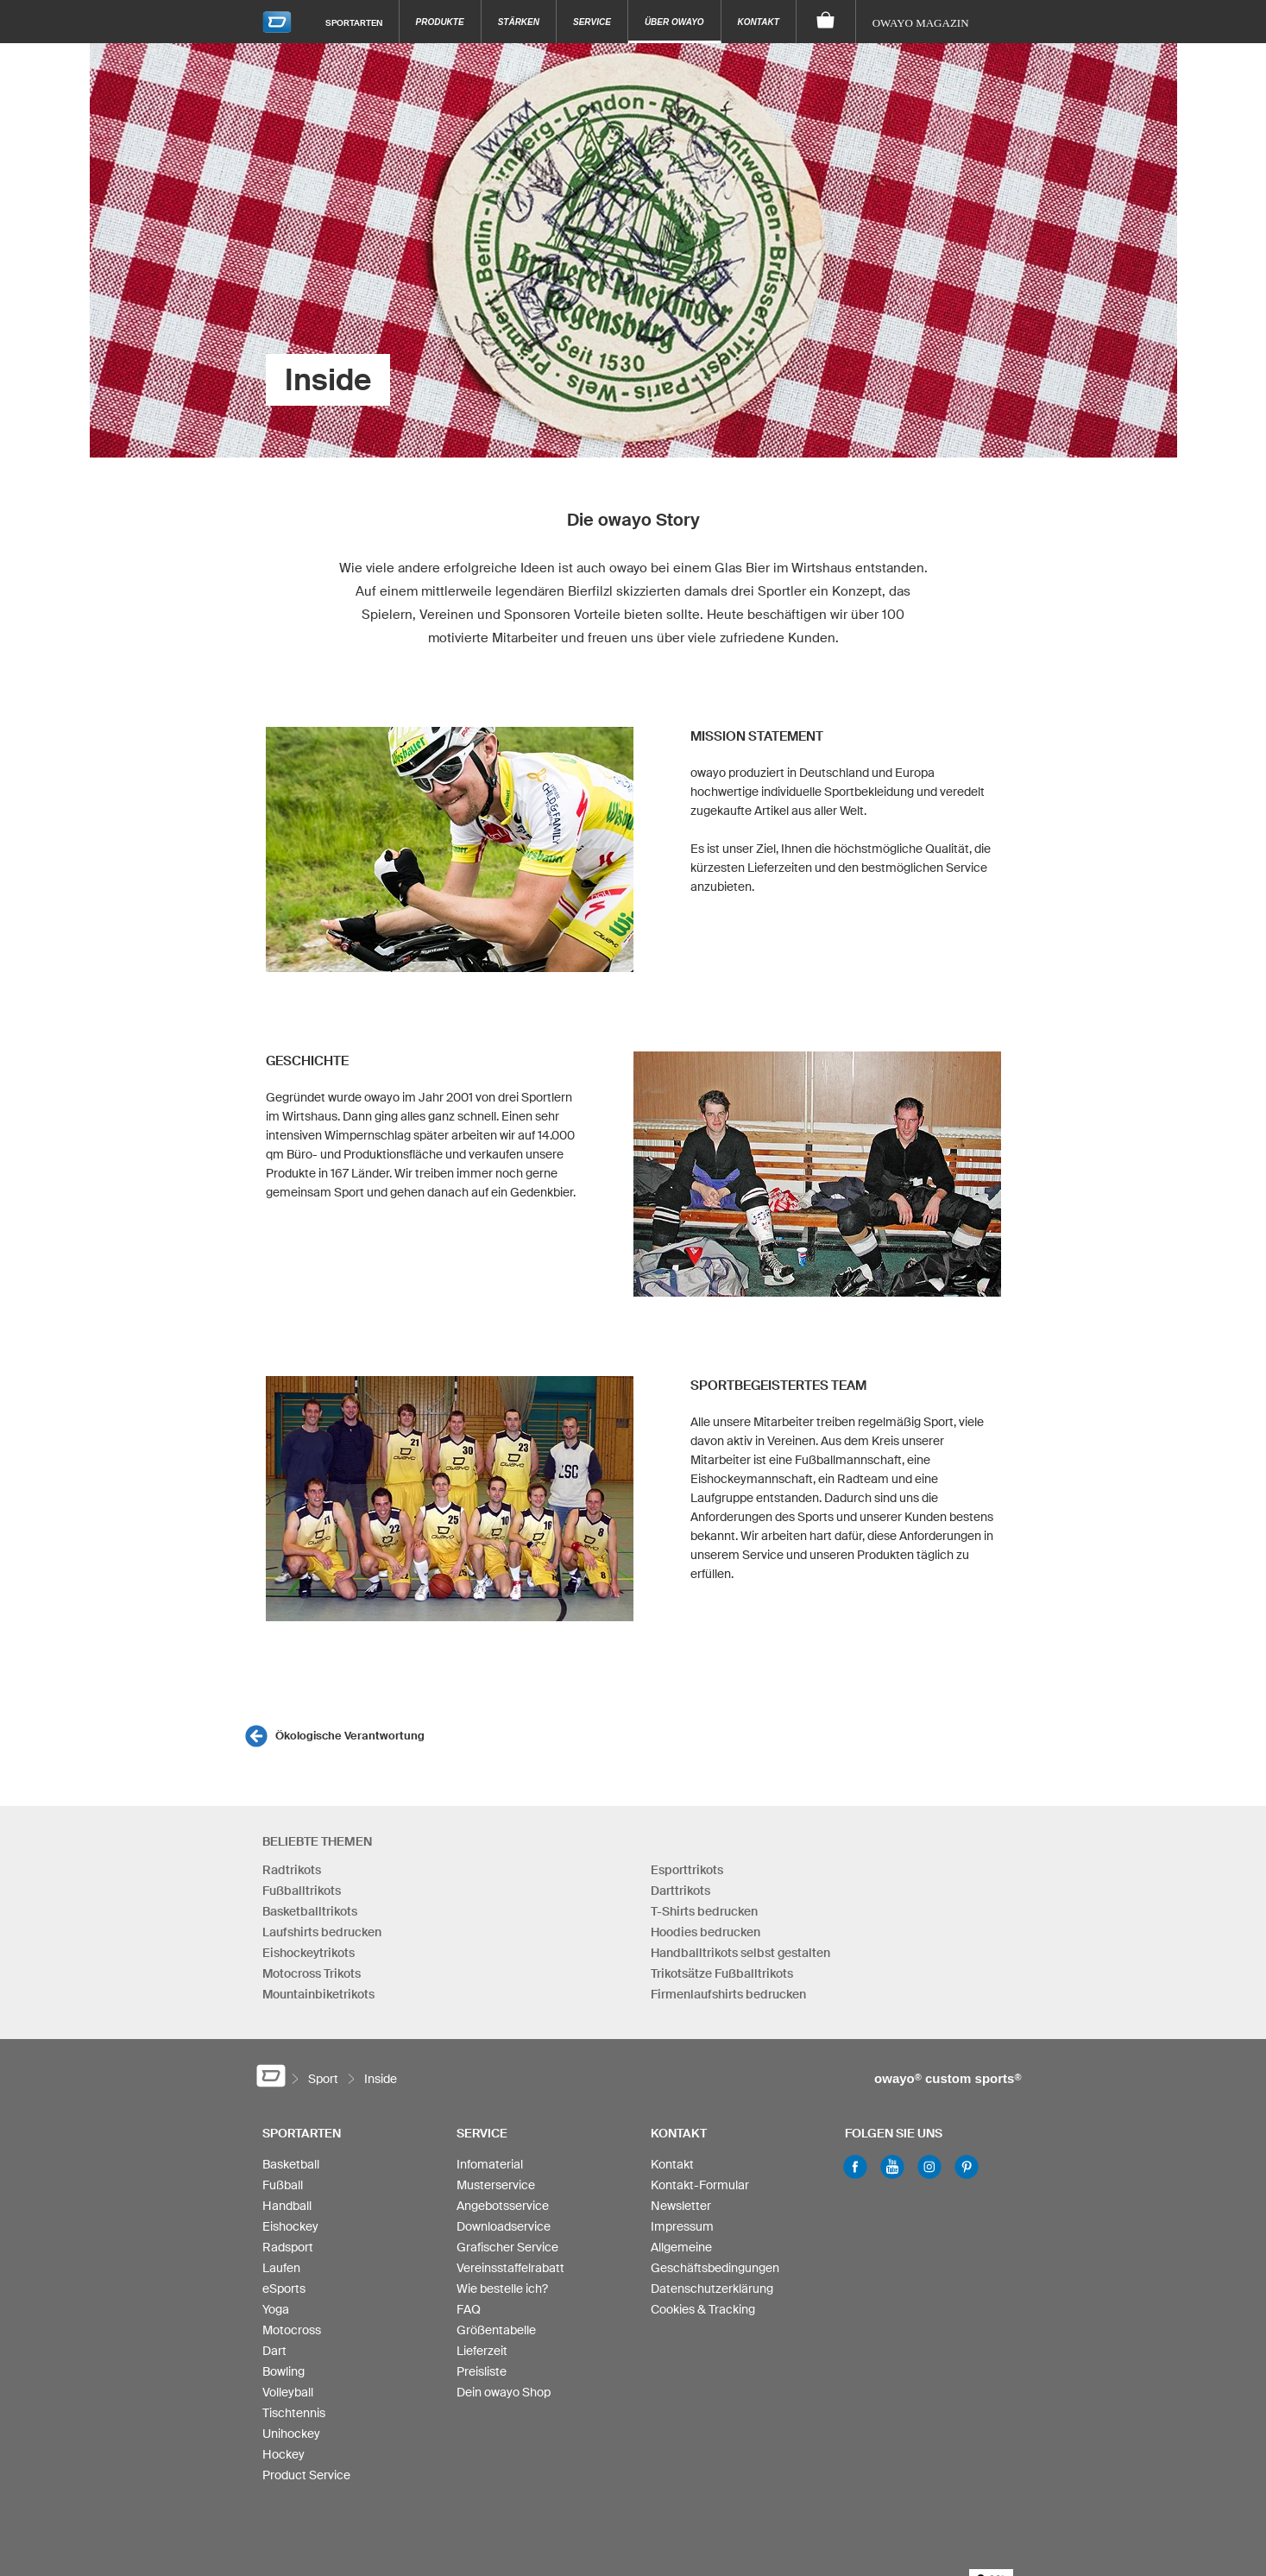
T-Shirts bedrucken (704, 1911)
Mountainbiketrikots (318, 1994)
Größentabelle (496, 2330)
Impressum (682, 2226)
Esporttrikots (687, 1870)
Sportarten (353, 22)
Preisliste (482, 2371)
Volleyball (287, 2392)
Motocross (291, 2330)
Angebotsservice (503, 2206)
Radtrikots (291, 1870)
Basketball (290, 2164)
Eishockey (290, 2226)
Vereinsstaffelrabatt (510, 2268)
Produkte (440, 22)
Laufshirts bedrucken (321, 1932)
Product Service (306, 2475)
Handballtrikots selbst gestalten (740, 1953)
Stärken (518, 22)
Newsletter (681, 2206)
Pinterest (966, 2167)
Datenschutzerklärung (712, 2288)
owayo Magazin (920, 22)
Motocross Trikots (311, 1973)
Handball (287, 2206)
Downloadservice (504, 2226)
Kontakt (758, 22)
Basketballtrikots (309, 1911)
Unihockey (291, 2433)
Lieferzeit (482, 2351)
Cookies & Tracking (703, 2309)
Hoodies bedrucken (705, 1932)
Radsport (287, 2247)
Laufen (281, 2268)
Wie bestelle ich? (502, 2288)
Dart (274, 2351)
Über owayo (674, 22)
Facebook (855, 2167)
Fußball (282, 2185)
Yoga (275, 2309)
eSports (283, 2288)
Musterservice (496, 2185)
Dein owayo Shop (504, 2392)
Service (592, 22)
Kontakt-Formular (700, 2185)
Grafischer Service (507, 2247)
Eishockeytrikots (308, 1953)
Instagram (929, 2167)
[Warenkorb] (826, 21)
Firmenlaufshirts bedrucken (728, 1994)
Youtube (892, 2167)
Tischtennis (293, 2413)
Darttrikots (680, 1890)
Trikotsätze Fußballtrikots (722, 1973)
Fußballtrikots (301, 1890)
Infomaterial (490, 2164)
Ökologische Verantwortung (350, 1735)
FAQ (469, 2309)
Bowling (283, 2371)
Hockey (283, 2454)
